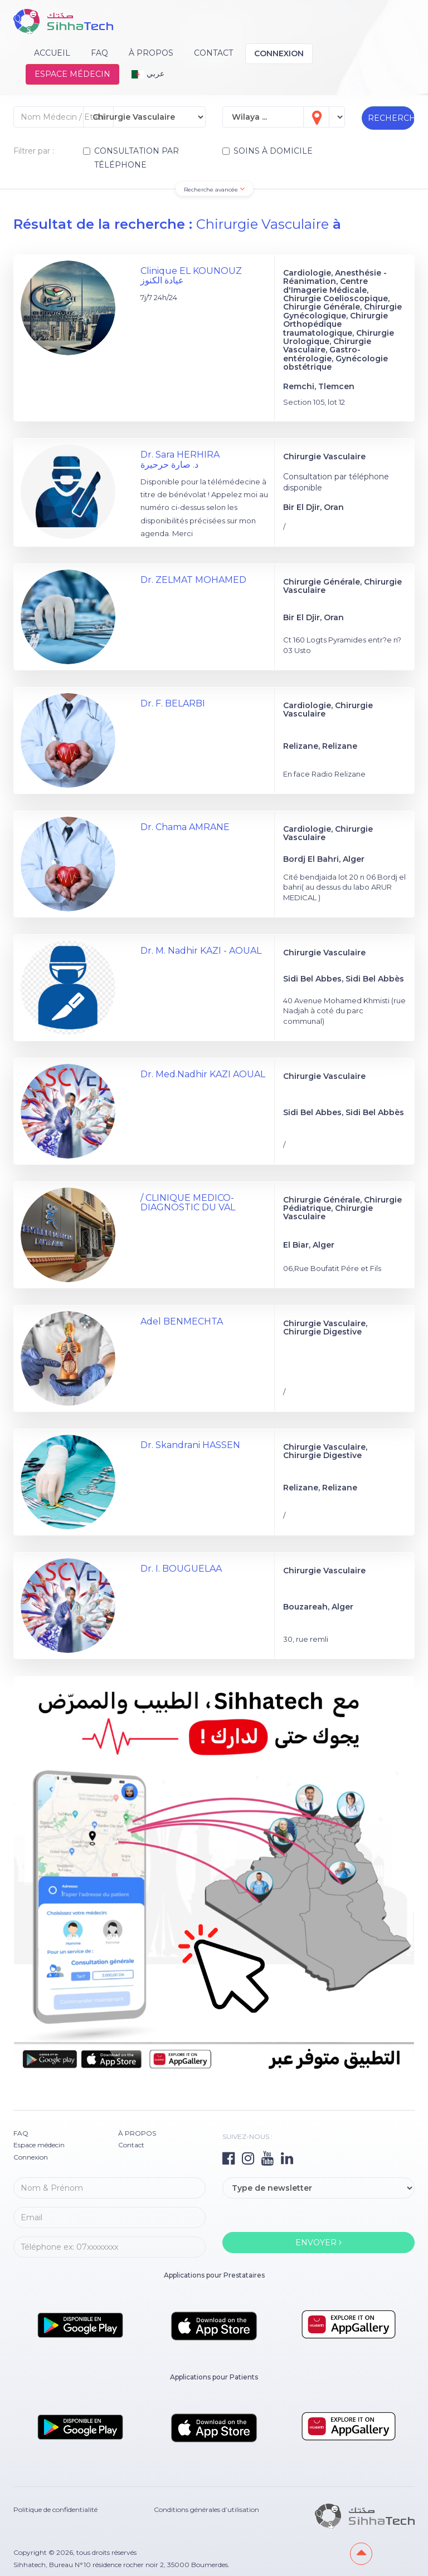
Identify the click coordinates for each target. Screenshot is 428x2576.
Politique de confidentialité (55, 2509)
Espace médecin (72, 74)
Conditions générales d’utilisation (206, 2509)
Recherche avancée (214, 189)
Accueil (52, 53)
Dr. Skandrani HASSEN (190, 1445)
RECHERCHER (391, 118)
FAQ (99, 53)
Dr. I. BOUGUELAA (181, 1568)
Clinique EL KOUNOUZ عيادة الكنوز (191, 276)
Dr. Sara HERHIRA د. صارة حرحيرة (180, 459)
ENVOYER (318, 2243)
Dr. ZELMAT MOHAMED (193, 580)
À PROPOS (151, 53)
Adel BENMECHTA (181, 1321)
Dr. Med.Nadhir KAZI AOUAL (202, 1074)
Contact (213, 53)
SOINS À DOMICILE (267, 151)
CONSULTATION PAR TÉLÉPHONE (131, 158)
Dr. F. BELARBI (172, 703)
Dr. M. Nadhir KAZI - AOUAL (200, 950)
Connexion (279, 53)
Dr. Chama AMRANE (185, 827)
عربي (148, 73)
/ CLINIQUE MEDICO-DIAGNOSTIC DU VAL (187, 1203)
